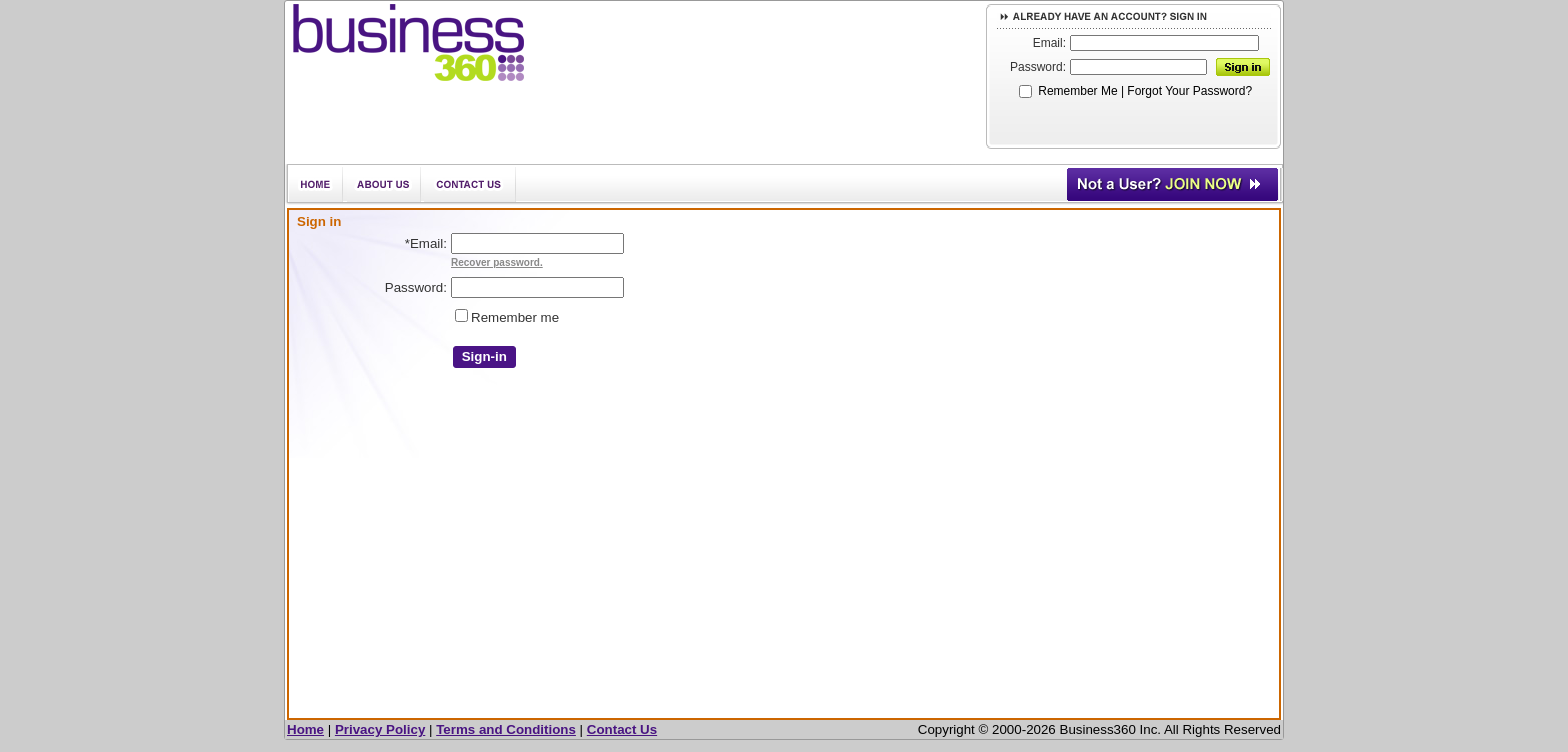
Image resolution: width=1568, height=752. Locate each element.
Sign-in (484, 356)
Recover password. (497, 262)
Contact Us (622, 729)
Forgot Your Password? (1189, 91)
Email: (1049, 43)
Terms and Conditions (506, 729)
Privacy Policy (380, 729)
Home (305, 729)
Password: (1038, 67)
